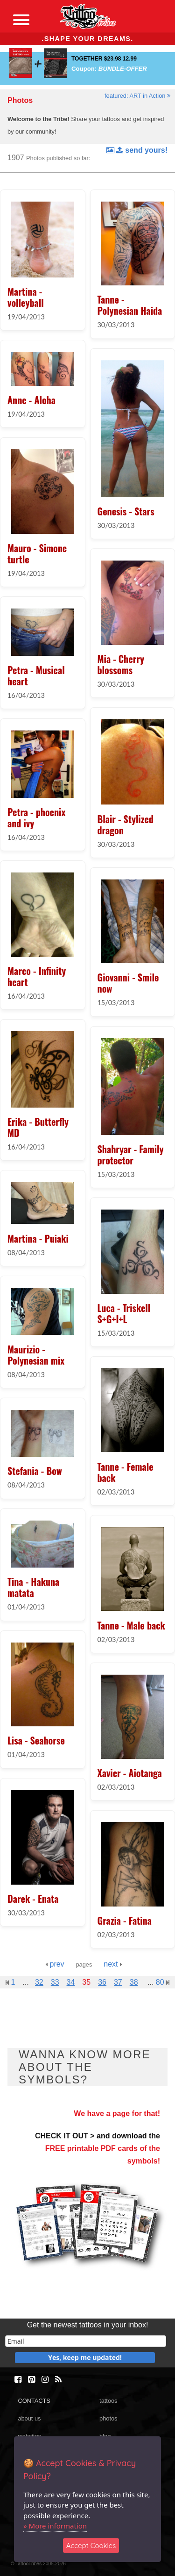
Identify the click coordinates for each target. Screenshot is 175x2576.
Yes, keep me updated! (85, 2357)
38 (134, 1982)
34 (71, 1982)
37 (118, 1982)
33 (55, 1982)
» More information (55, 2525)
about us (29, 2418)
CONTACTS (34, 2400)
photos (108, 2418)
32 (39, 1982)
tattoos (108, 2400)
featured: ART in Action (137, 95)
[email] (85, 2341)
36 (102, 1982)
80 (162, 1982)
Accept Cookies (91, 2545)
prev (54, 1964)
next (113, 1964)
